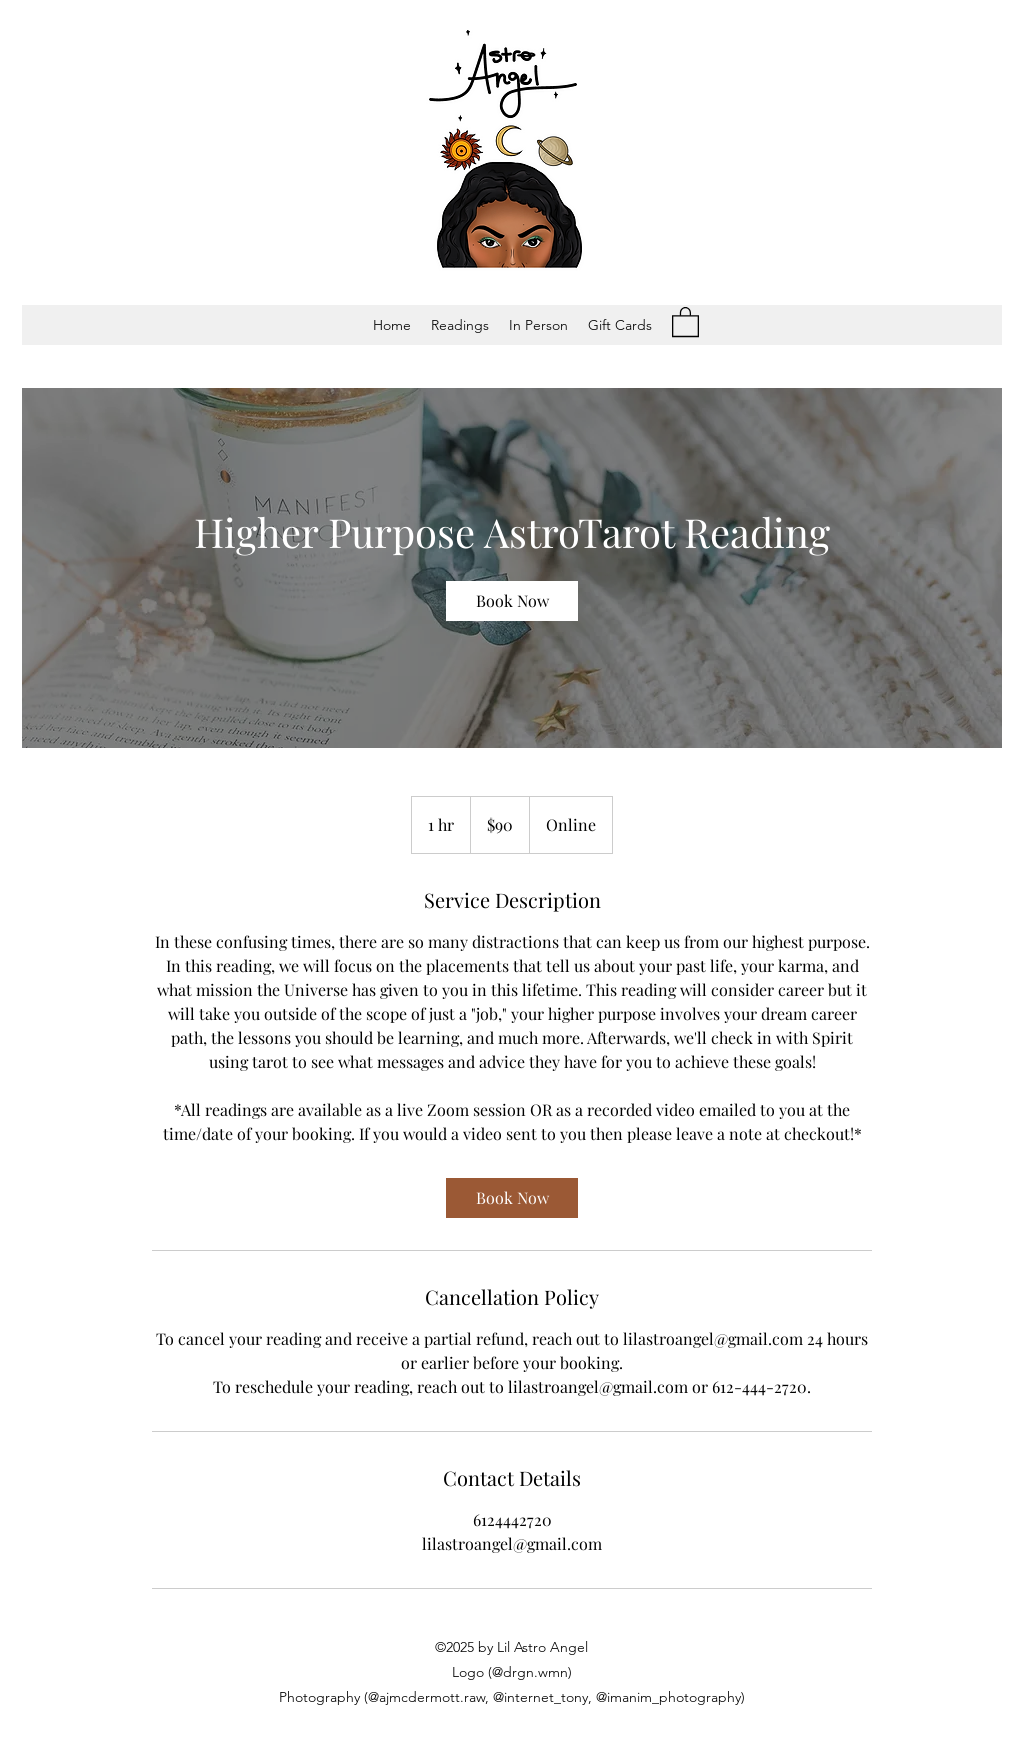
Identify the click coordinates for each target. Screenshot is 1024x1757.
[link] (512, 601)
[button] (460, 325)
